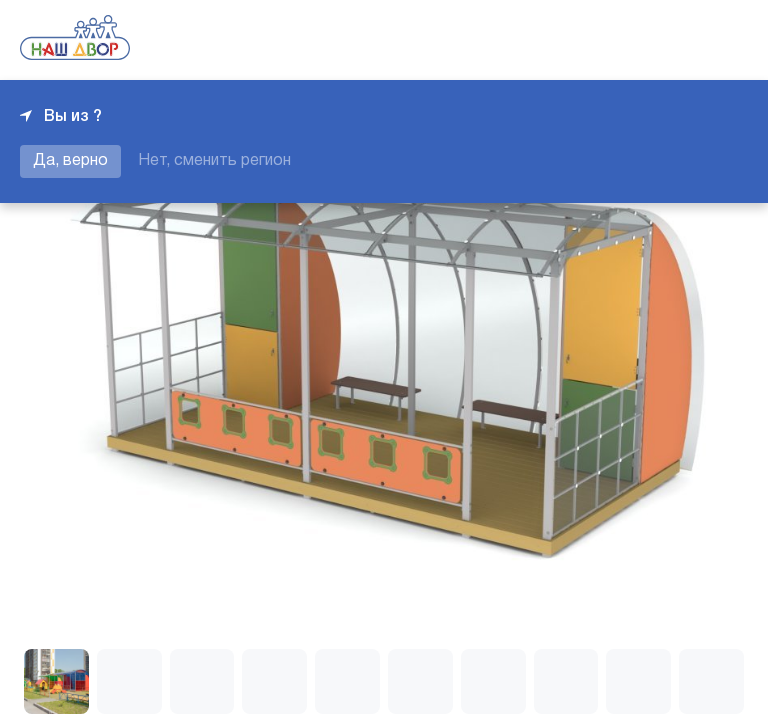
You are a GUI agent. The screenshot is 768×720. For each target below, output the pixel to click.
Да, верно (70, 161)
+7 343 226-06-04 (680, 40)
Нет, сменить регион (214, 161)
